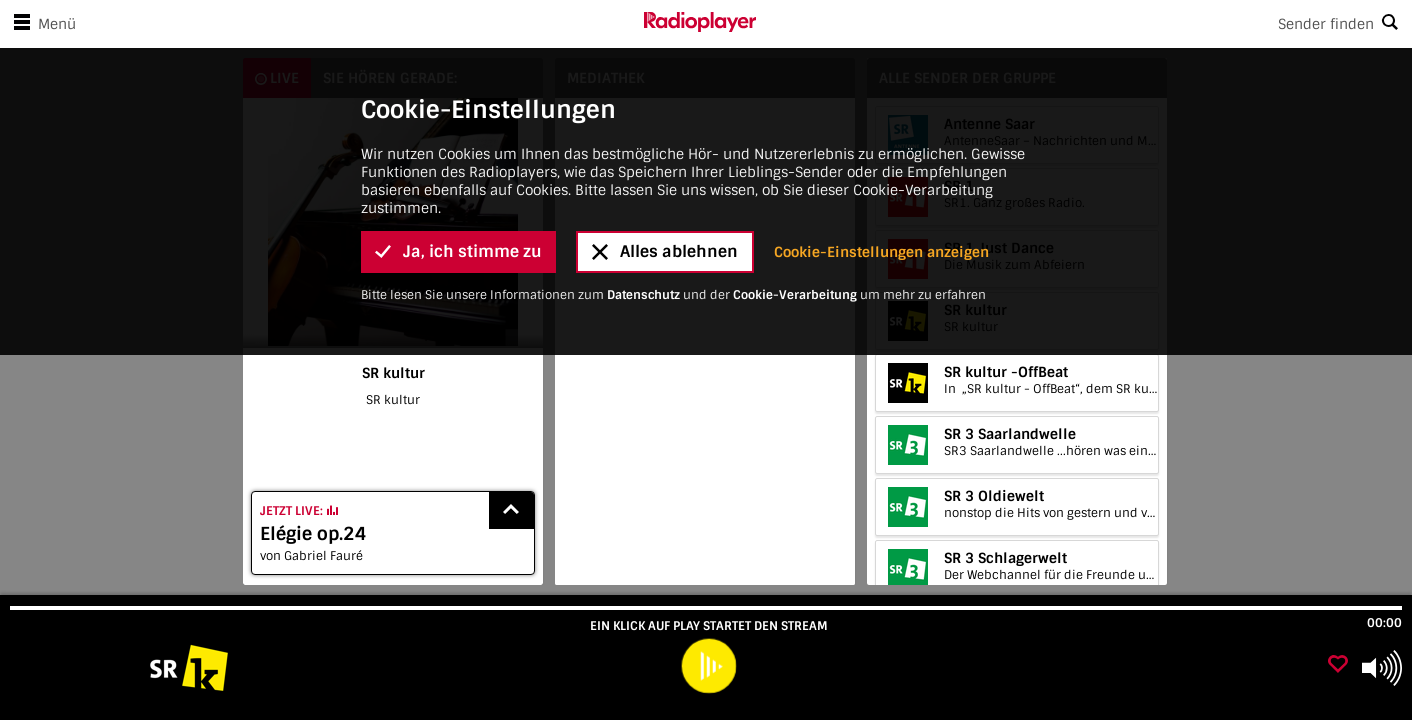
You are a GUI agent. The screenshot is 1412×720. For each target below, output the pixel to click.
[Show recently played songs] (512, 510)
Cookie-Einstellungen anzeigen (881, 84)
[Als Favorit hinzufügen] (1338, 665)
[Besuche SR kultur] (122, 668)
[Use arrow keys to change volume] (1382, 668)
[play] (708, 666)
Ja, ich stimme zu (458, 84)
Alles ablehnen (665, 84)
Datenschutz (643, 127)
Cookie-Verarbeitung (795, 127)
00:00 (1384, 623)
